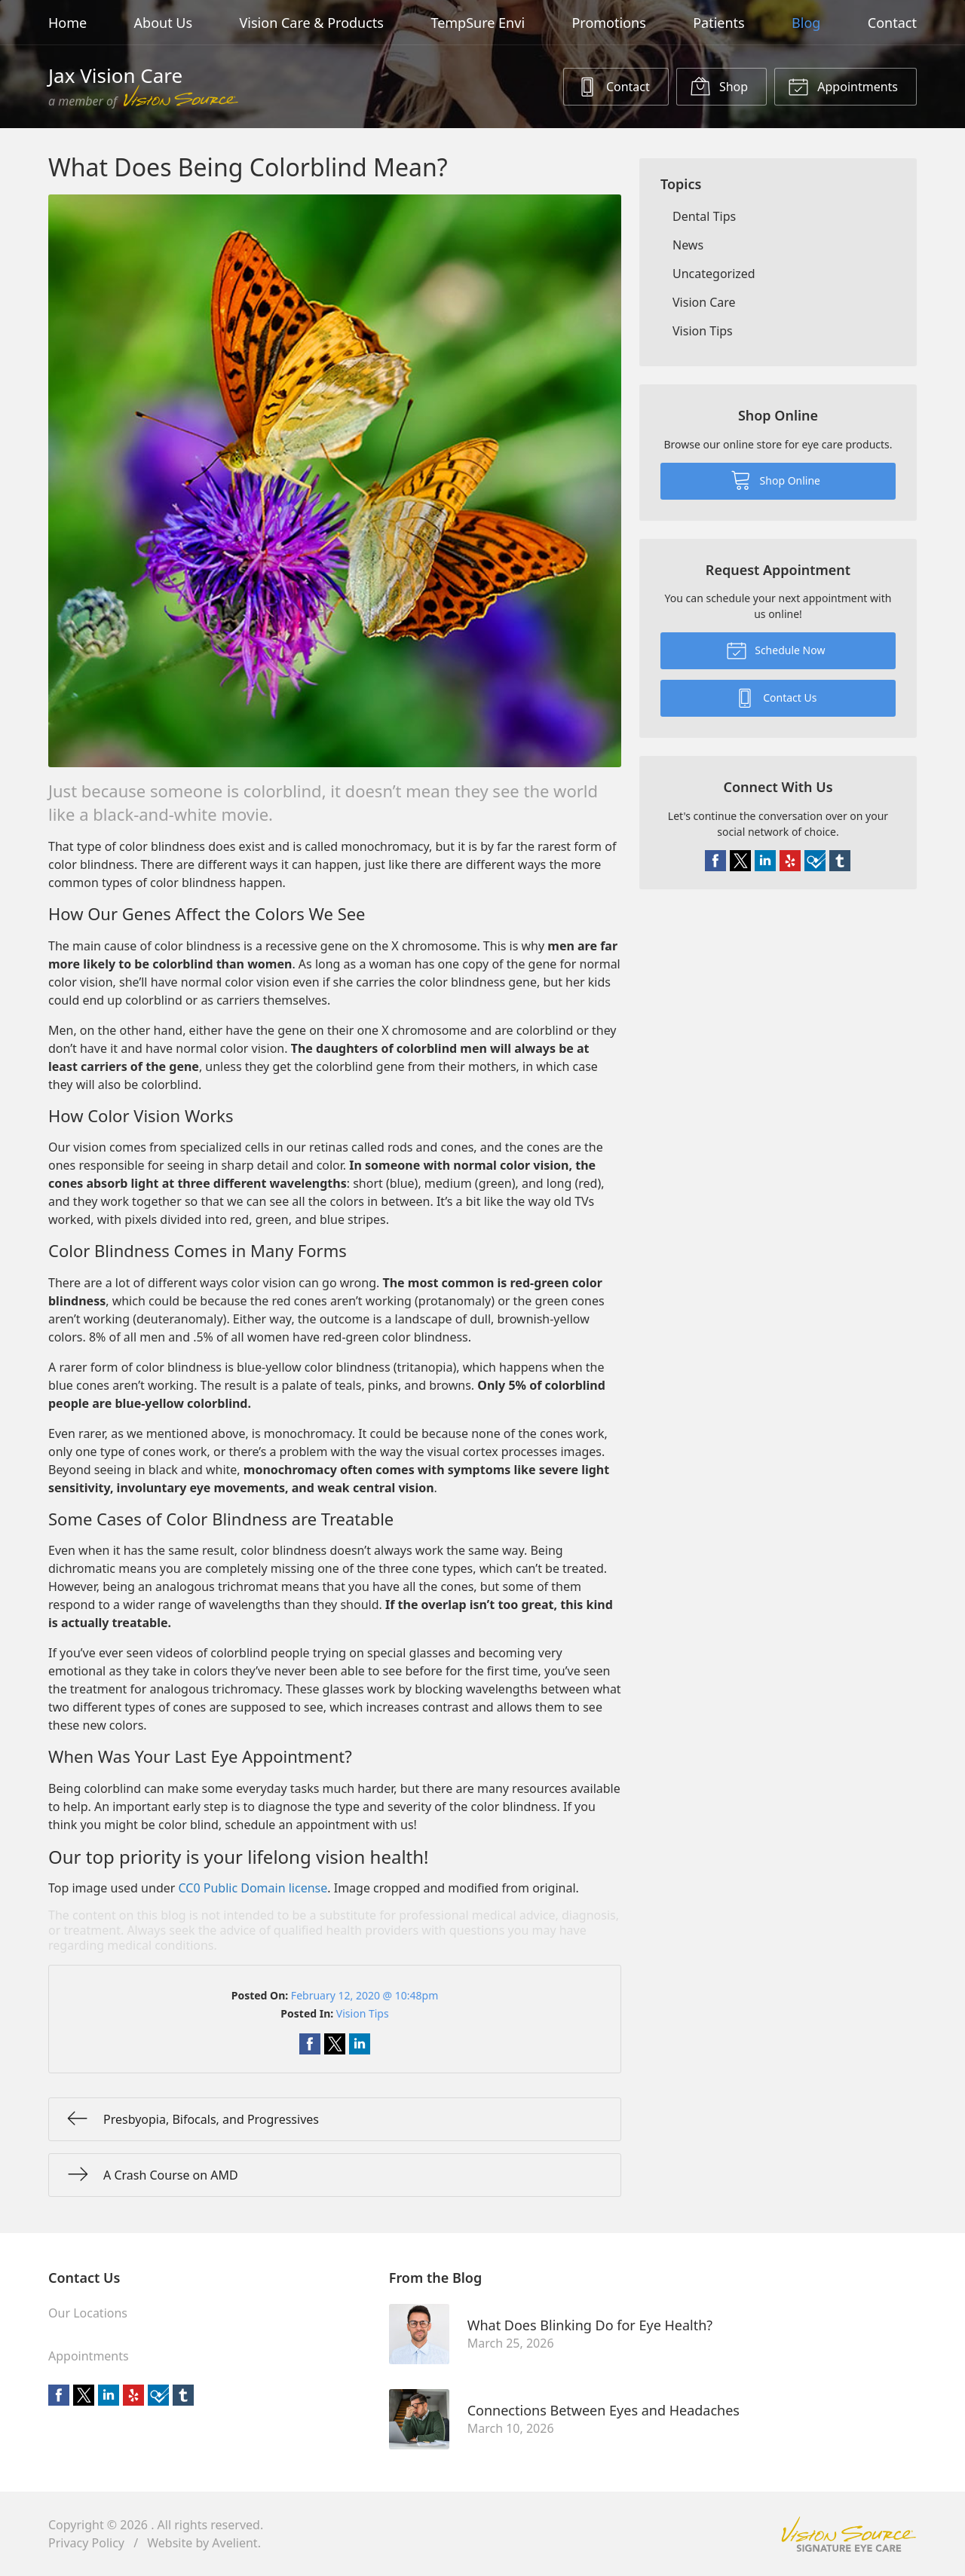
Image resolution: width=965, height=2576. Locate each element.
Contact (892, 23)
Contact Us (775, 697)
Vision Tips (362, 2013)
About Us (163, 23)
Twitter (740, 860)
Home (67, 23)
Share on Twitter (334, 2043)
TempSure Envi (477, 23)
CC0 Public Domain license (253, 1888)
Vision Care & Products (312, 23)
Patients (719, 23)
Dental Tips (704, 216)
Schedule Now (776, 649)
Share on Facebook (309, 2043)
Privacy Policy (86, 2543)
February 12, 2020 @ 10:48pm (364, 1995)
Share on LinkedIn (359, 2043)
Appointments (843, 85)
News (687, 245)
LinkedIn (765, 860)
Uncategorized (713, 273)
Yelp (790, 860)
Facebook (715, 860)
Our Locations (87, 2313)
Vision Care (704, 302)
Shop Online (775, 479)
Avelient (234, 2543)
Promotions (608, 23)
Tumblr (839, 860)
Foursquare (815, 860)
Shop (719, 85)
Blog (806, 23)
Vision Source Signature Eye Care (849, 2534)
